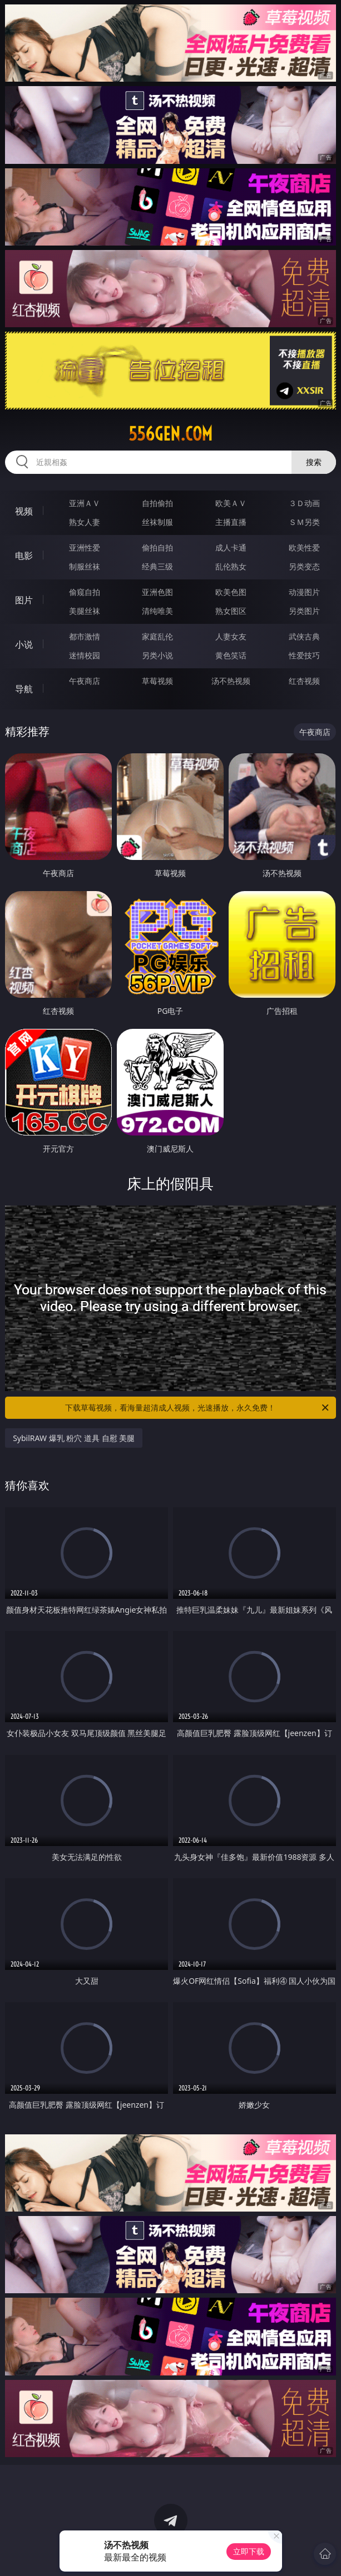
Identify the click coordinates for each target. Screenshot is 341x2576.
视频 (24, 511)
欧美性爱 (304, 547)
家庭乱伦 (157, 636)
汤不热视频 (230, 681)
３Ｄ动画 (304, 503)
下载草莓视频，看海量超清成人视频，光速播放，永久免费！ (197, 1407)
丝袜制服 (157, 522)
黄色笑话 (230, 655)
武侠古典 (304, 636)
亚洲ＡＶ (84, 503)
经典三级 (157, 566)
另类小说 (157, 655)
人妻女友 (230, 636)
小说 (24, 644)
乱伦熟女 (230, 566)
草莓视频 (157, 681)
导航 (24, 689)
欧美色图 (230, 592)
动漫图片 (304, 592)
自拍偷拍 (157, 503)
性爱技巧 (304, 655)
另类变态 (304, 566)
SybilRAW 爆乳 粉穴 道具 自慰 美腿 (74, 1438)
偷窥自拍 (84, 592)
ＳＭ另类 (304, 522)
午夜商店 (84, 681)
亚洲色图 (157, 592)
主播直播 (230, 522)
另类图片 (304, 611)
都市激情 (84, 636)
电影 (24, 555)
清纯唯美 (157, 611)
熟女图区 (230, 611)
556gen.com (170, 434)
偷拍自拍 (157, 547)
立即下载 (248, 2551)
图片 (24, 600)
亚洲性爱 (84, 547)
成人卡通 (230, 547)
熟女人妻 (84, 522)
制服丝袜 (84, 566)
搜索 (314, 462)
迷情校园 (84, 655)
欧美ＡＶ (230, 503)
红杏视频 (304, 681)
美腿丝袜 (84, 611)
